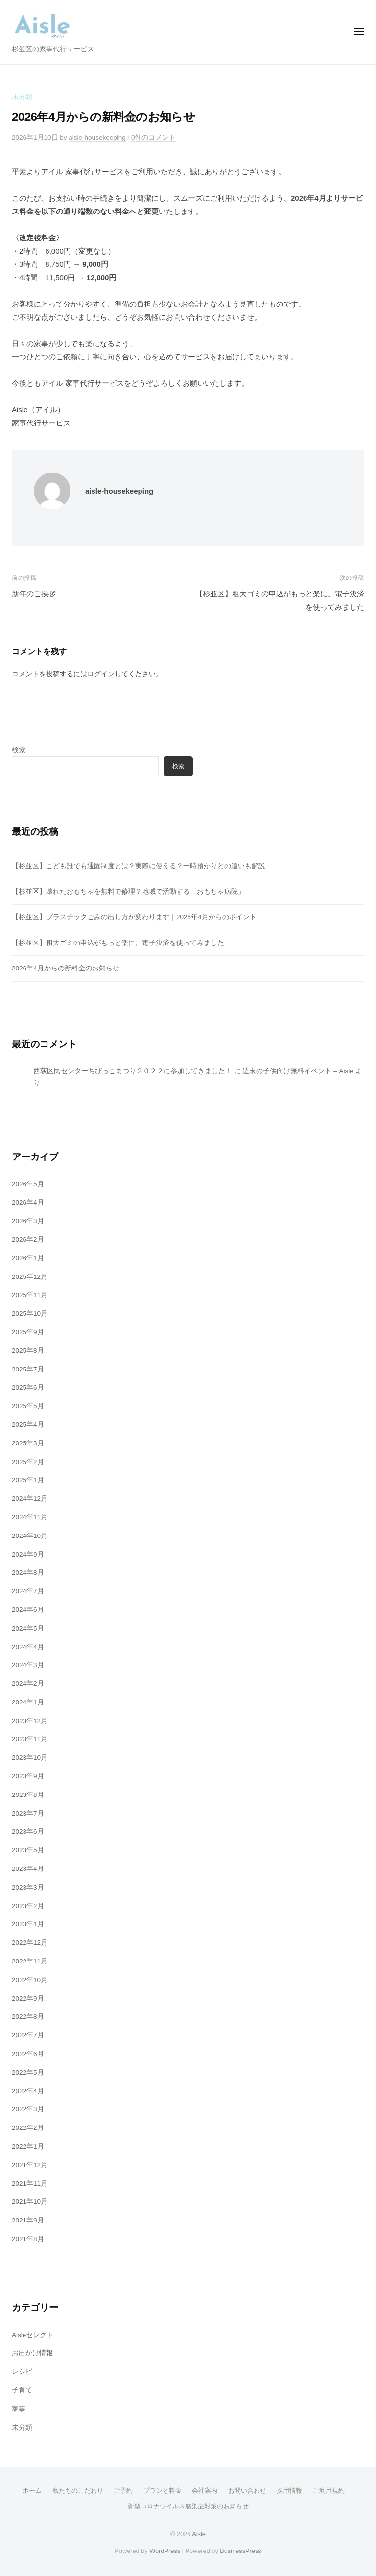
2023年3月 (28, 1887)
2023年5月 (28, 1850)
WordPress (164, 2550)
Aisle (199, 2534)
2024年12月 (29, 1498)
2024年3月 (28, 1665)
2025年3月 (28, 1443)
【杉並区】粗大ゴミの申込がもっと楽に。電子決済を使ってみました (118, 942)
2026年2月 (28, 1239)
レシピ (22, 2371)
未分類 (22, 96)
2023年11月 (29, 1739)
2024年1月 (28, 1702)
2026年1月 (28, 1258)
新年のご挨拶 (34, 594)
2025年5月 (28, 1406)
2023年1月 (28, 1924)
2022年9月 (28, 1998)
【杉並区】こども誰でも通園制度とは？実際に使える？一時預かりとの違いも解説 (138, 866)
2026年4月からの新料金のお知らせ (65, 968)
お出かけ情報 (32, 2353)
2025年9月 (28, 1332)
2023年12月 (29, 1721)
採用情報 (289, 2490)
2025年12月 (29, 1276)
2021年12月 (29, 2165)
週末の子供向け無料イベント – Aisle (297, 1071)
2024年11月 (29, 1517)
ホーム (32, 2490)
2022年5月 (28, 2072)
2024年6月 (28, 1609)
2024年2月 (28, 1683)
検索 (18, 750)
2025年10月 (29, 1313)
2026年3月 (28, 1221)
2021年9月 (28, 2220)
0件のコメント (153, 137)
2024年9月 (28, 1554)
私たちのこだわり (77, 2490)
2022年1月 (28, 2146)
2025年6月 (28, 1387)
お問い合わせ (247, 2490)
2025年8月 (28, 1350)
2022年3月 (28, 2109)
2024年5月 (28, 1628)
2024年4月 (28, 1647)
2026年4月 (28, 1202)
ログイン (101, 674)
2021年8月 (28, 2239)
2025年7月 (28, 1369)
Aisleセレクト (32, 2335)
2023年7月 (28, 1813)
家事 (18, 2408)
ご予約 (123, 2490)
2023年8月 (28, 1794)
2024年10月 (29, 1535)
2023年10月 (29, 1757)
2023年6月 (28, 1831)
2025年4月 (28, 1424)
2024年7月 (28, 1591)
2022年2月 (28, 2127)
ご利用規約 (329, 2490)
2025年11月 (29, 1295)
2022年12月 (29, 1942)
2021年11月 (29, 2183)
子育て (22, 2390)
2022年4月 (28, 2091)
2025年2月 (28, 1461)
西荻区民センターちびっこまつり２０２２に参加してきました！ (132, 1071)
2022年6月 (28, 2053)
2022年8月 (28, 2016)
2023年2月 (28, 1906)
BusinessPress (240, 2550)
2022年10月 (29, 1980)
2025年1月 (28, 1480)
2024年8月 (28, 1572)
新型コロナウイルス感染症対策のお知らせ (188, 2506)
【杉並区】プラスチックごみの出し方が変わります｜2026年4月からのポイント (134, 917)
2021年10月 (29, 2201)
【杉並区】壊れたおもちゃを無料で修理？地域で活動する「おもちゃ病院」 (128, 891)
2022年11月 (29, 1961)
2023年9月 (28, 1776)
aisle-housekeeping (97, 137)
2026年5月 (28, 1184)
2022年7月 (28, 2035)
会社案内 (204, 2490)
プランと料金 (162, 2490)
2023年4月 (28, 1868)
